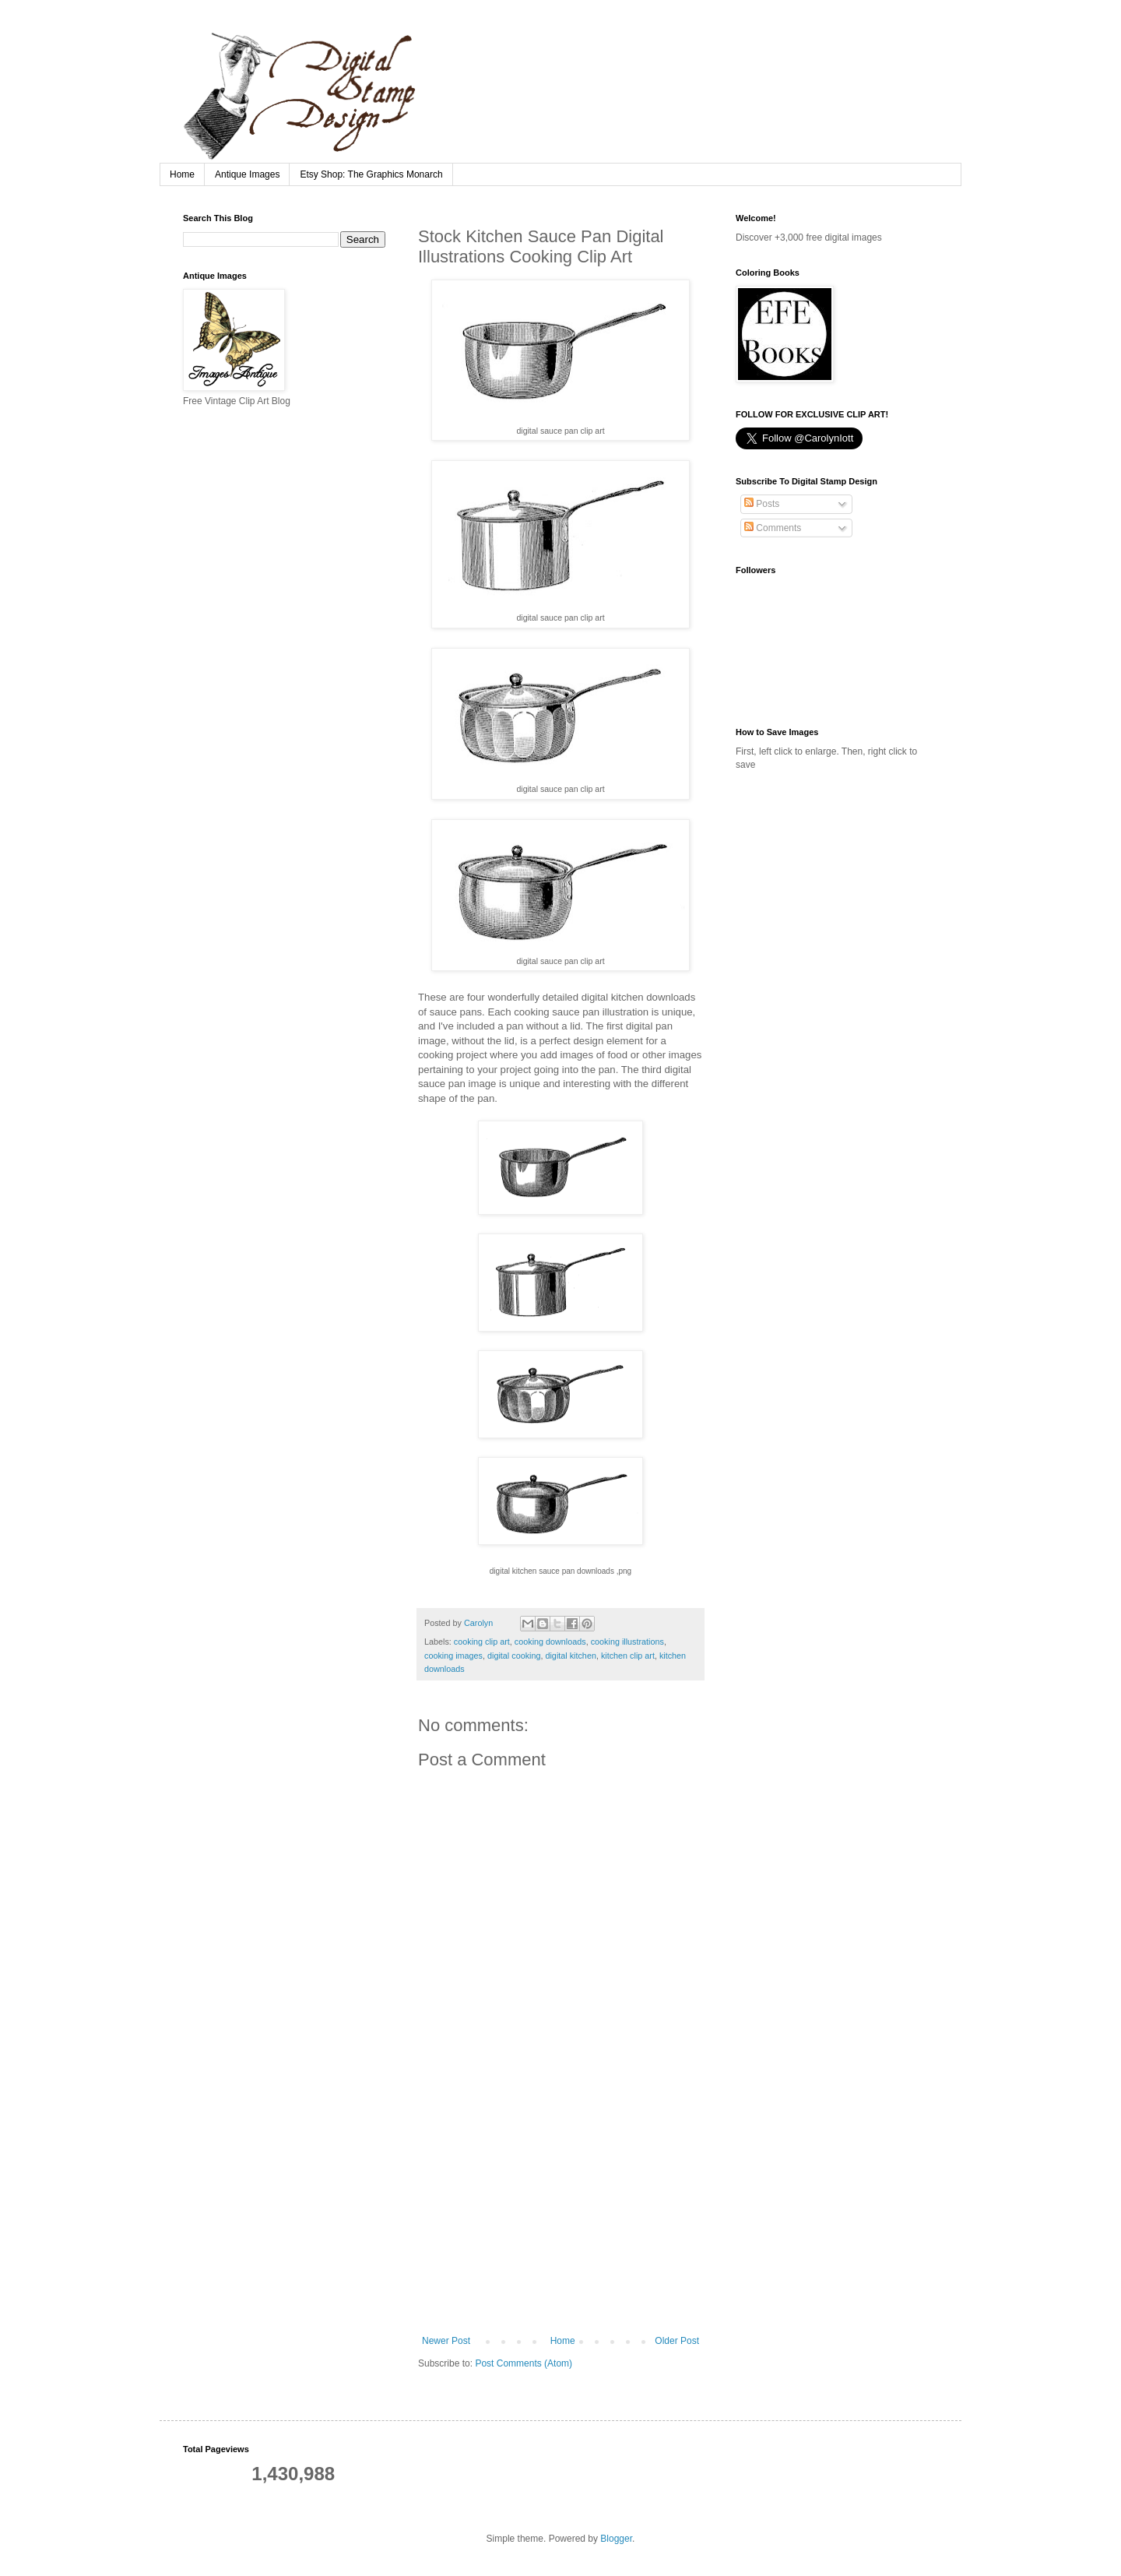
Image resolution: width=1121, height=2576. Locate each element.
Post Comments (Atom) (523, 2363)
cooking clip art (482, 1641)
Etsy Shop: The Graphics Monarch (371, 174)
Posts (761, 503)
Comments (772, 528)
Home (182, 174)
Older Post (677, 2340)
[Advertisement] (560, 2218)
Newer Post (446, 2340)
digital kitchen (570, 1655)
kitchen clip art (628, 1655)
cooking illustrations (627, 1641)
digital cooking (513, 1655)
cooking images (453, 1655)
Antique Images (247, 174)
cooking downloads (550, 1641)
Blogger (616, 2538)
